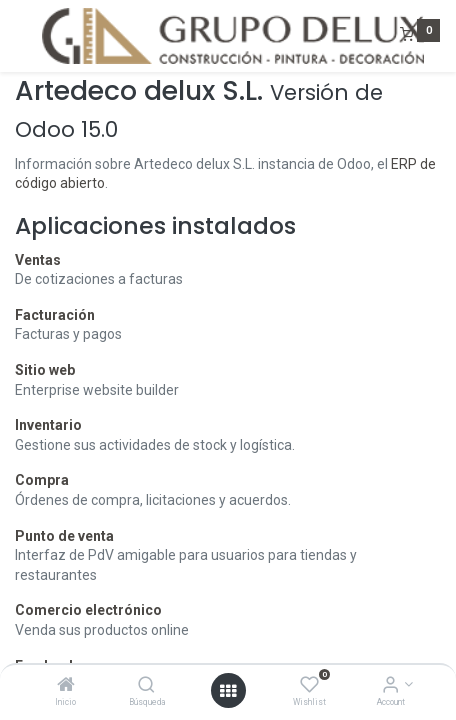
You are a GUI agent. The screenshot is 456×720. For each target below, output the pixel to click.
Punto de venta (64, 536)
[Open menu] (228, 691)
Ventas (38, 260)
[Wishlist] (309, 686)
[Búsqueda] (146, 686)
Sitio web (45, 370)
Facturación (55, 315)
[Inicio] (66, 686)
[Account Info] (390, 686)
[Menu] (17, 36)
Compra (42, 480)
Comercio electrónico (88, 610)
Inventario (48, 425)
